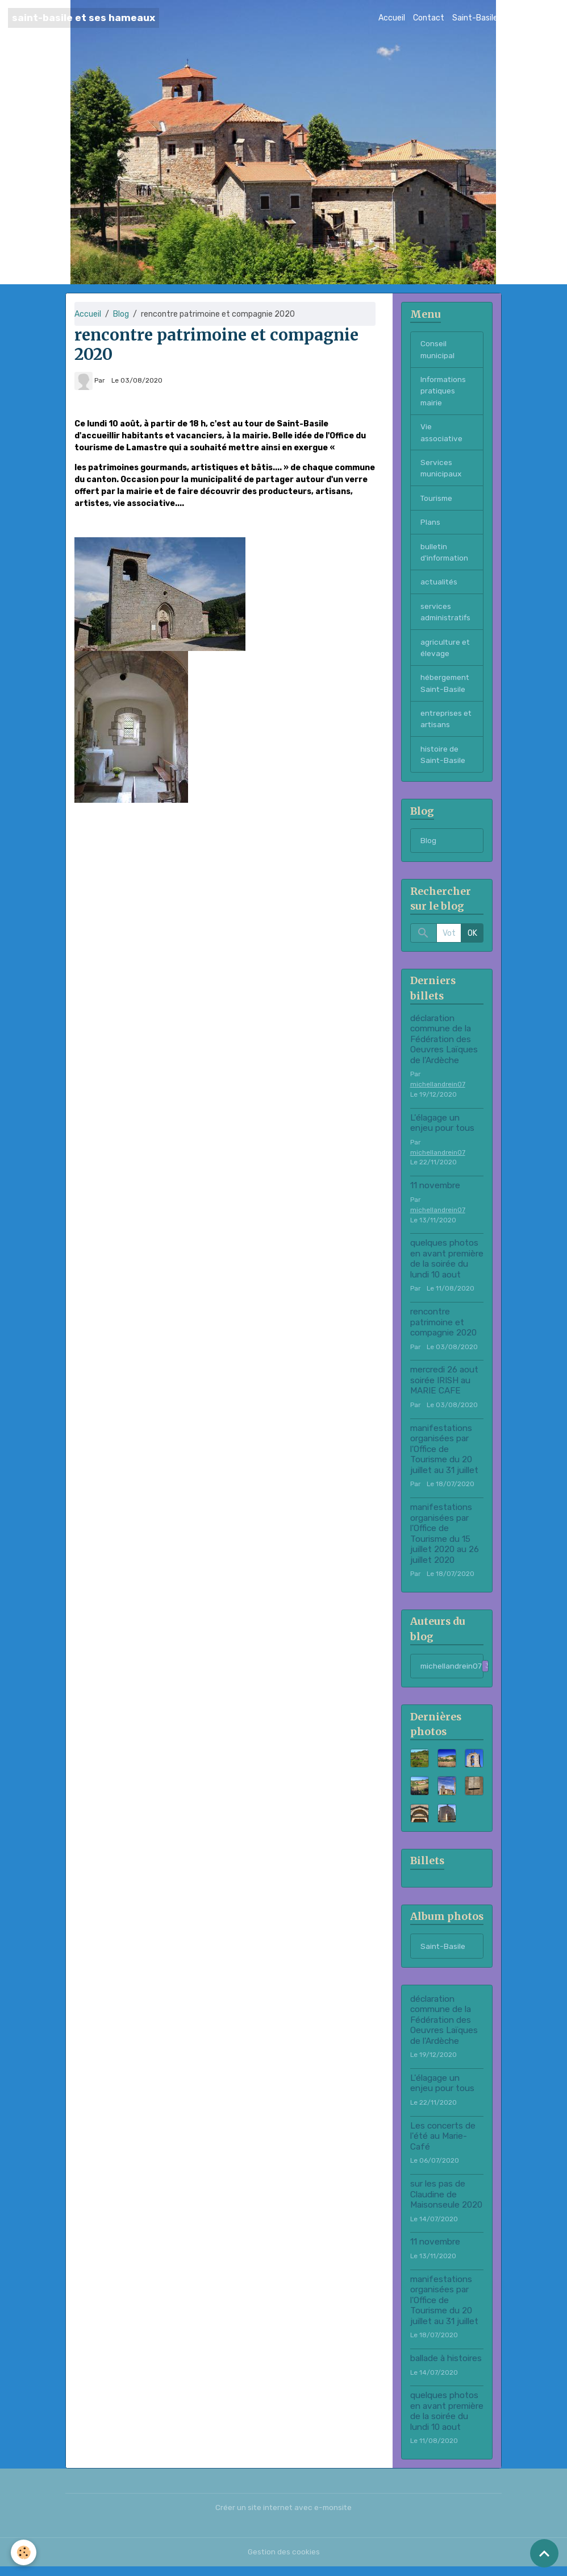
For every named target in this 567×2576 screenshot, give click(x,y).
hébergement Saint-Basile (445, 689)
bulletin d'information (445, 556)
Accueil (391, 18)
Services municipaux (441, 471)
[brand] (83, 18)
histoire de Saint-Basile (443, 762)
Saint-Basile (475, 18)
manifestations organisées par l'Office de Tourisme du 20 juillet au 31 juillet (444, 1458)
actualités (439, 586)
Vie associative (441, 434)
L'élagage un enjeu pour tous (442, 1131)
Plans (430, 525)
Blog (514, 18)
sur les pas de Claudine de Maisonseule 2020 (446, 2204)
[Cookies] (24, 2552)
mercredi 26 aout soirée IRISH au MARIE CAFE (444, 1389)
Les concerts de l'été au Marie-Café (443, 2145)
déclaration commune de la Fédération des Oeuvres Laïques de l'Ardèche (444, 1048)
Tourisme (437, 501)
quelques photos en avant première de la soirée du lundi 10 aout (446, 1267)
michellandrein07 (437, 1093)
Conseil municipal (438, 349)
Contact (428, 18)
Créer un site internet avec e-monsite (283, 2517)
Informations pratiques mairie (444, 392)
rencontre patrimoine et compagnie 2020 (443, 1330)
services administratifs (447, 617)
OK (472, 942)
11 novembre (435, 1194)
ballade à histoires (446, 2368)
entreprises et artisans (446, 726)
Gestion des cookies (283, 2561)
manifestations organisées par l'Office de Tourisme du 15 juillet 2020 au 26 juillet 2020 (444, 1542)
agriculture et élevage (445, 653)
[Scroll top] (544, 2553)
